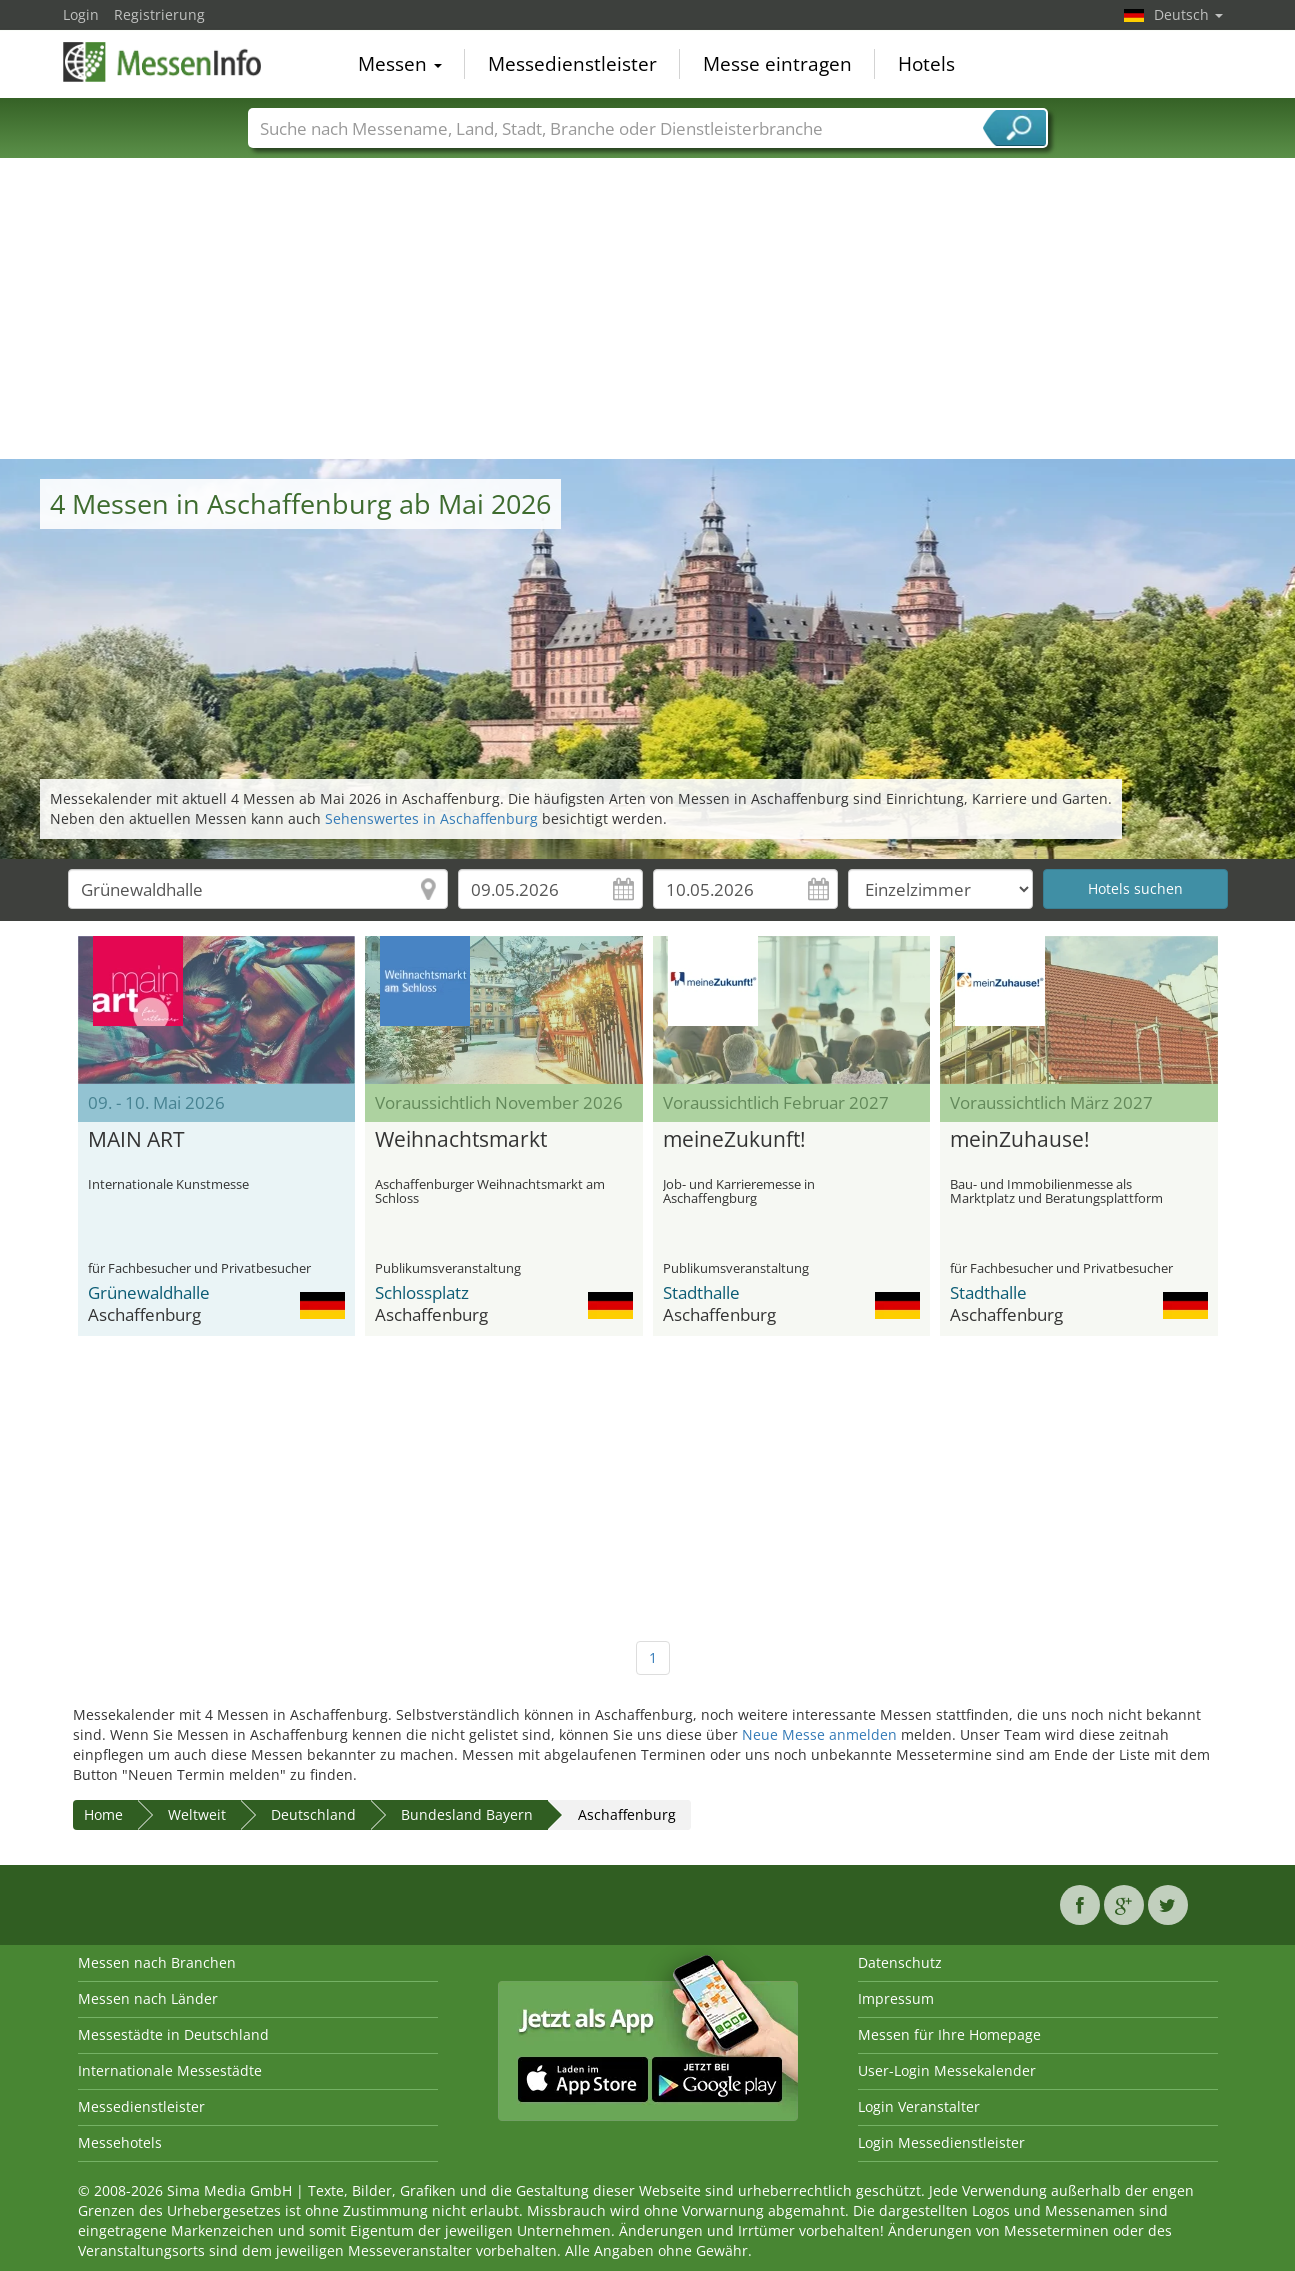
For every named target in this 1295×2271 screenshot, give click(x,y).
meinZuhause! (1020, 1140)
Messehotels (120, 2142)
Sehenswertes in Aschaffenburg (431, 818)
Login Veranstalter (919, 2106)
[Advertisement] (648, 309)
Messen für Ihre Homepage (949, 2034)
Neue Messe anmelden (819, 1734)
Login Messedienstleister (941, 2142)
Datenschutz (900, 1962)
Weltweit (197, 1814)
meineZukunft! (734, 1140)
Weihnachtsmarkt (461, 1140)
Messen (400, 64)
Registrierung (159, 14)
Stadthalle (701, 1292)
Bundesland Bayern (467, 1814)
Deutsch (1188, 14)
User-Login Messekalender (947, 2070)
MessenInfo (163, 62)
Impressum (896, 1998)
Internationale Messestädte (170, 2070)
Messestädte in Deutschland (173, 2034)
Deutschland (313, 1814)
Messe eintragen (777, 64)
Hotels (926, 64)
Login (81, 14)
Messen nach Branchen (157, 1962)
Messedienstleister (572, 64)
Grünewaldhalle (149, 1292)
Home (103, 1814)
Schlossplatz (422, 1292)
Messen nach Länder (148, 1998)
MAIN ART (136, 1140)
